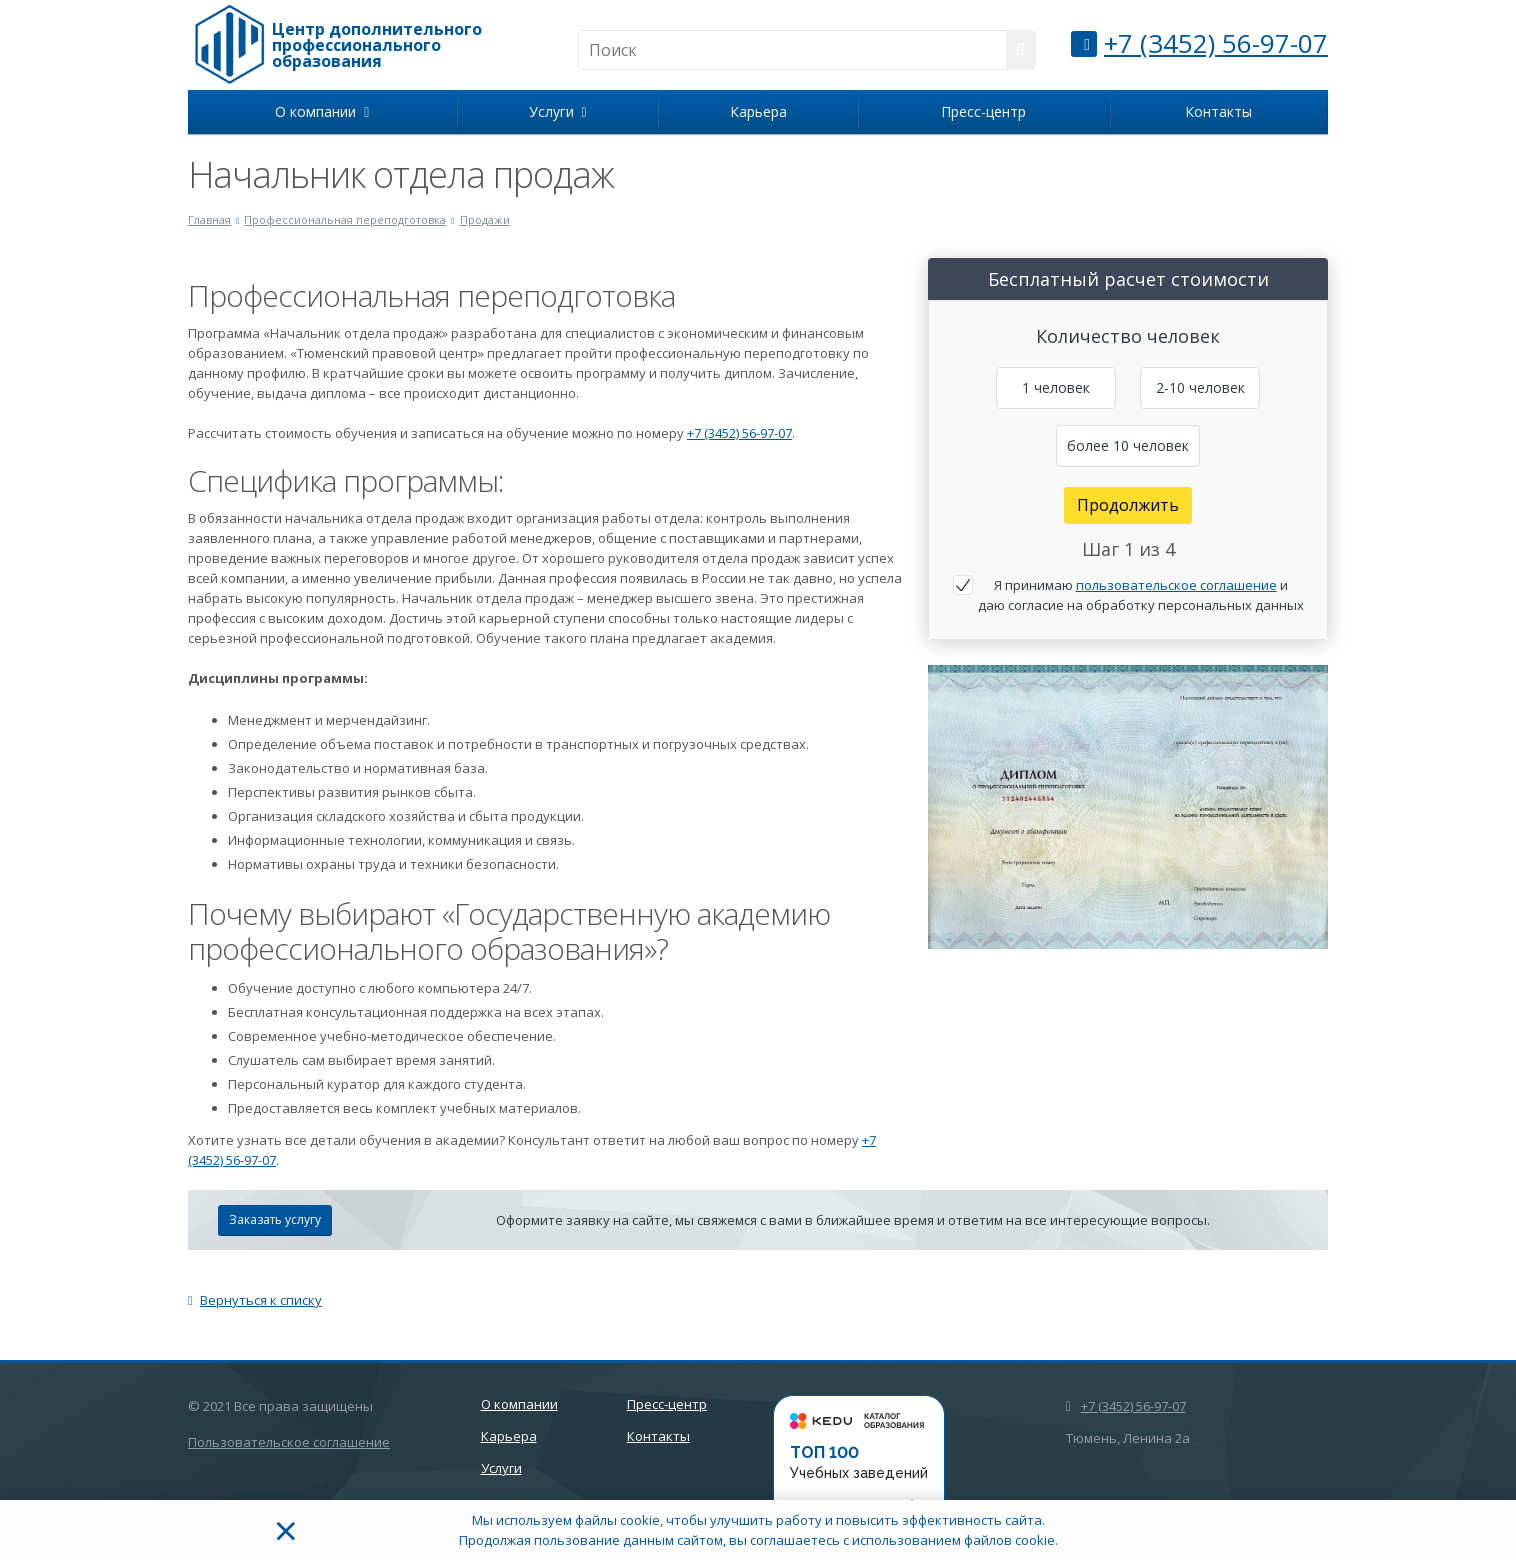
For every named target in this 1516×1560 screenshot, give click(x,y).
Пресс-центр (983, 111)
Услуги (558, 111)
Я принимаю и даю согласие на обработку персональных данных (1141, 595)
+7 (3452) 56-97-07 (1216, 43)
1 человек (1056, 387)
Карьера (758, 111)
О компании (322, 111)
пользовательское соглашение (1176, 585)
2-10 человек (1200, 387)
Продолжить (1128, 505)
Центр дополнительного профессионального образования (377, 45)
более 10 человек (1128, 445)
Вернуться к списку (255, 1300)
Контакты (1218, 111)
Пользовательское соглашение (289, 1442)
